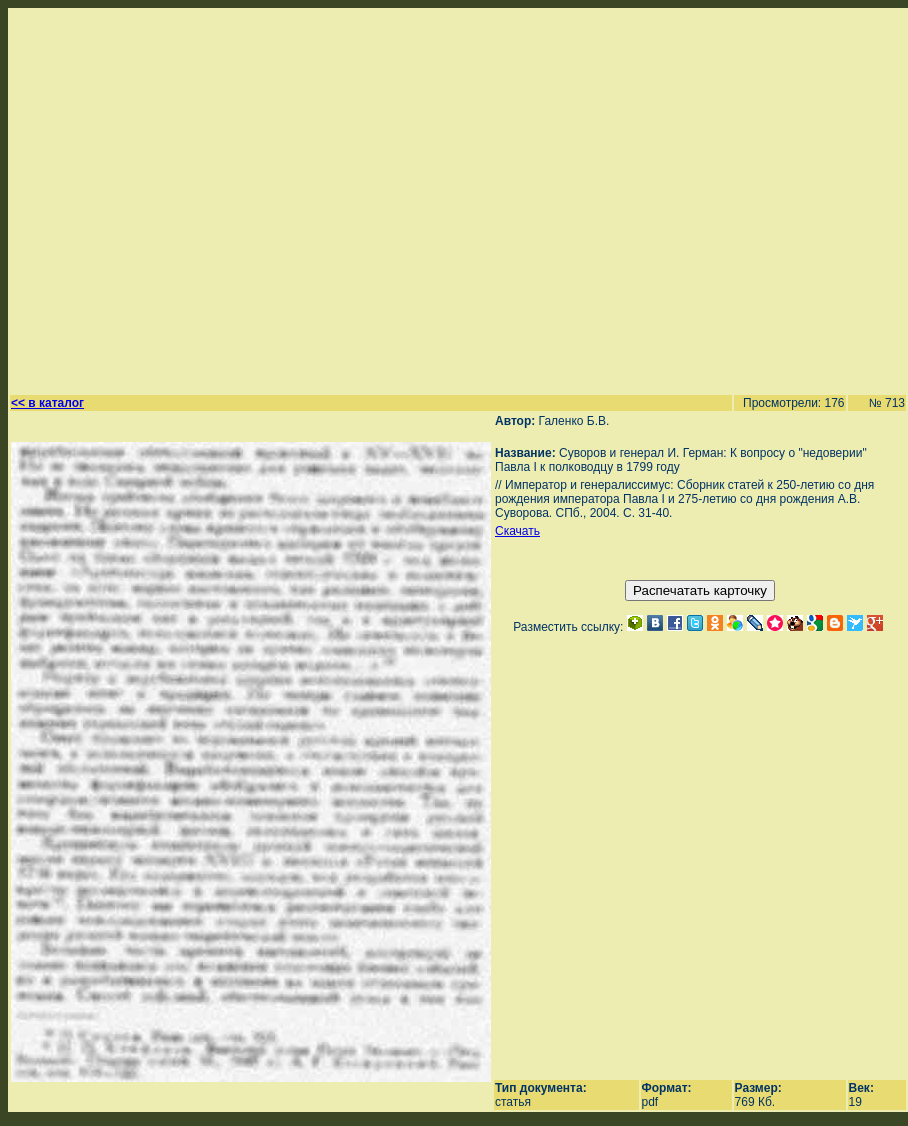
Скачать (517, 531)
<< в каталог (47, 403)
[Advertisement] (187, 198)
